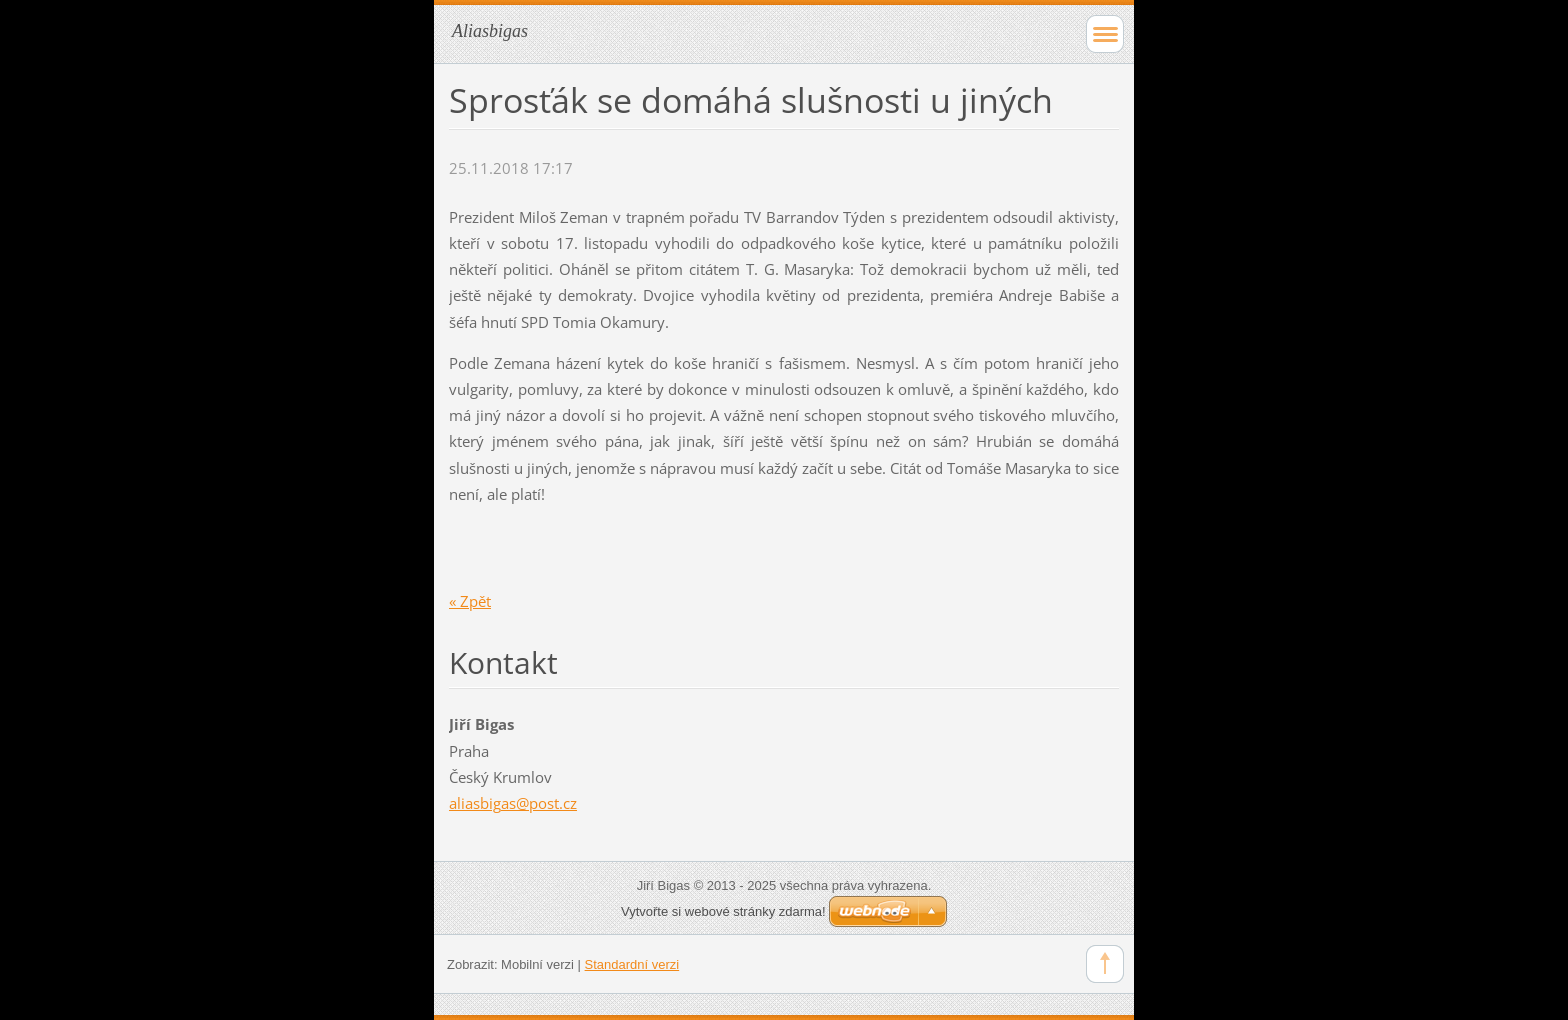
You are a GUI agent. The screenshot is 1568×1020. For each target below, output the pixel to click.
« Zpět (470, 601)
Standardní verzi (632, 964)
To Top (1105, 964)
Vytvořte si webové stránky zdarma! (723, 911)
